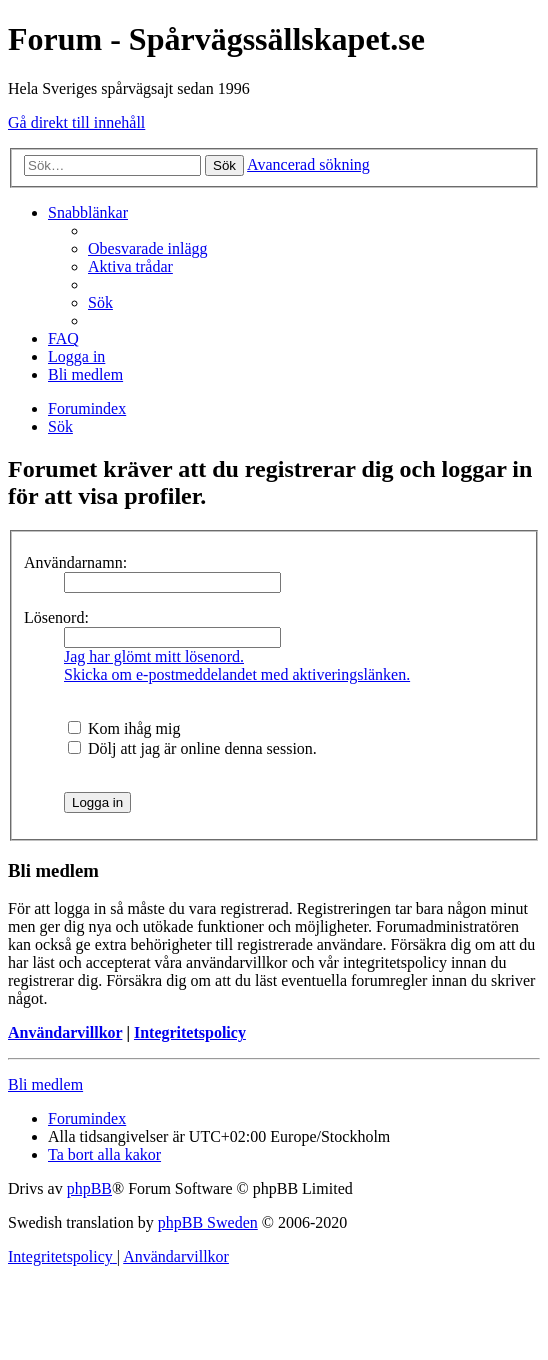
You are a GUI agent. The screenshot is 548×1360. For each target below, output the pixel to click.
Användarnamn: (75, 562)
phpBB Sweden (208, 1222)
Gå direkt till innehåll (76, 122)
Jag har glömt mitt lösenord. (154, 656)
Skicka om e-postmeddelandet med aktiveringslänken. (237, 674)
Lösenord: (56, 617)
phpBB (89, 1188)
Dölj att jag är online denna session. (192, 748)
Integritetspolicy (190, 1032)
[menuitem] (148, 248)
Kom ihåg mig (124, 728)
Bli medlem (45, 1084)
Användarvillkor (65, 1032)
